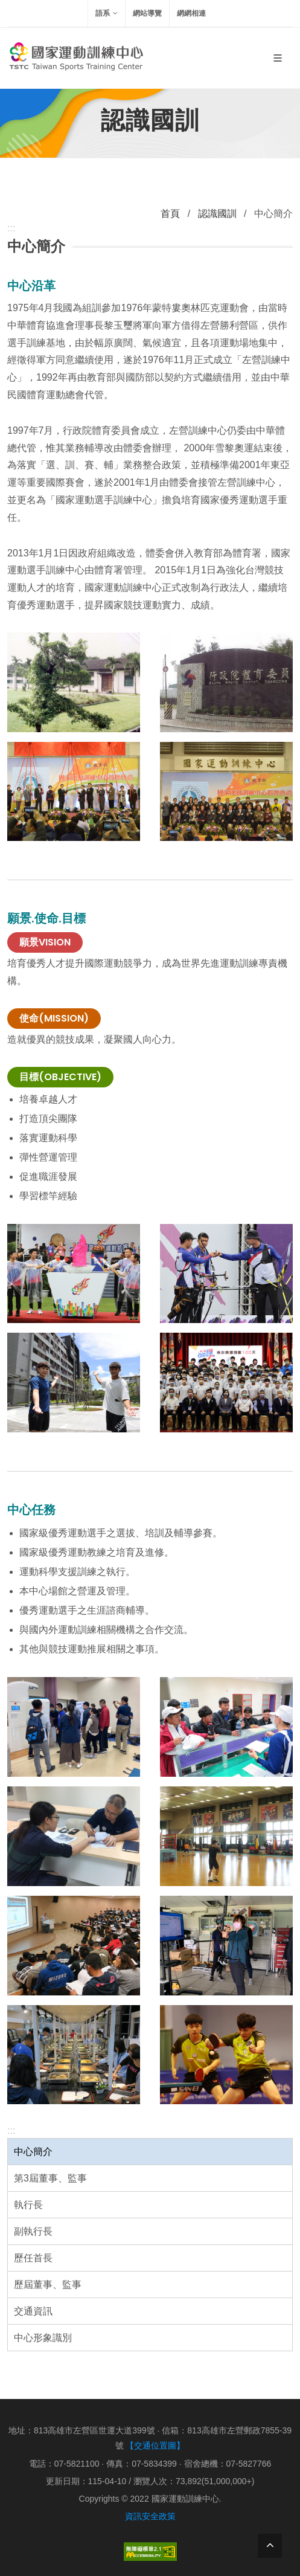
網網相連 (191, 13)
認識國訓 (217, 213)
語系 (106, 13)
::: (11, 2130)
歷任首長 (33, 2258)
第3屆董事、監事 (50, 2178)
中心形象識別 (43, 2338)
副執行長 (33, 2231)
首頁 (170, 213)
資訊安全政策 (150, 2516)
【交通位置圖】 (155, 2445)
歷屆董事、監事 (47, 2284)
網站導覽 (147, 13)
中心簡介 (33, 2151)
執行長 (28, 2205)
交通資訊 (33, 2311)
